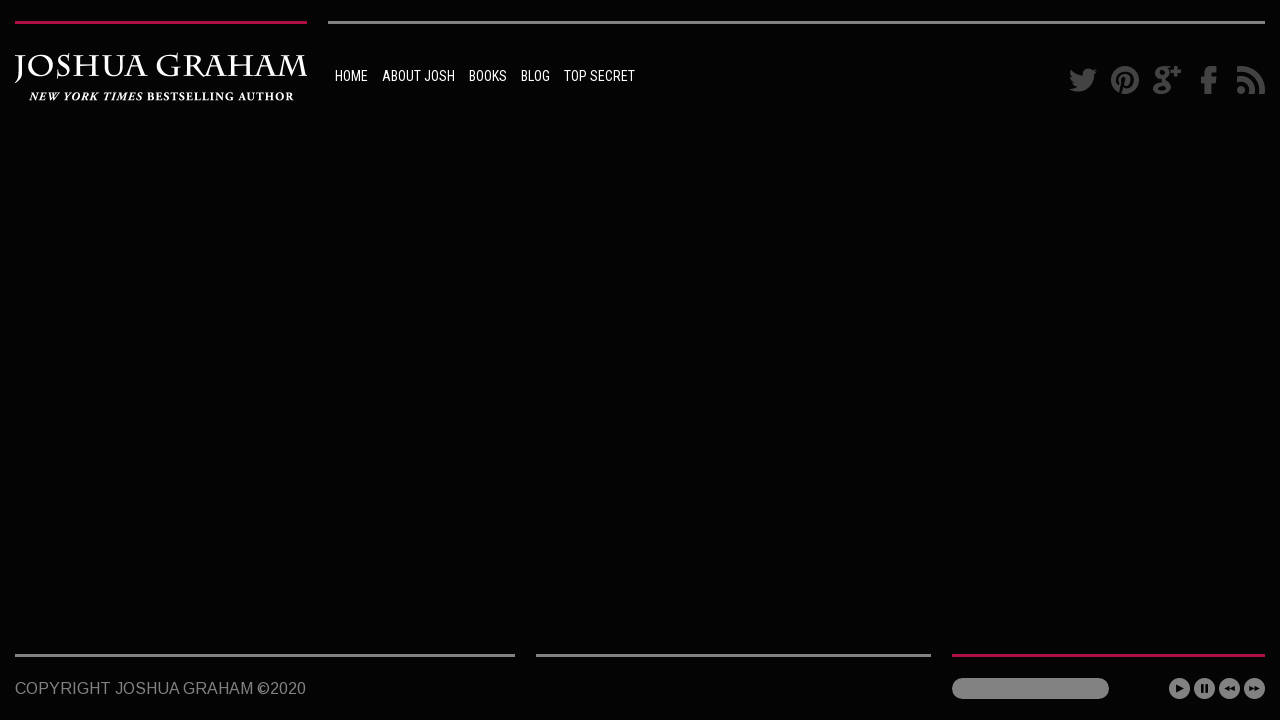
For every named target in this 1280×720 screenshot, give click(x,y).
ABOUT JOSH (418, 76)
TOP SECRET (599, 76)
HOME (351, 76)
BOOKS (488, 76)
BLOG (535, 76)
